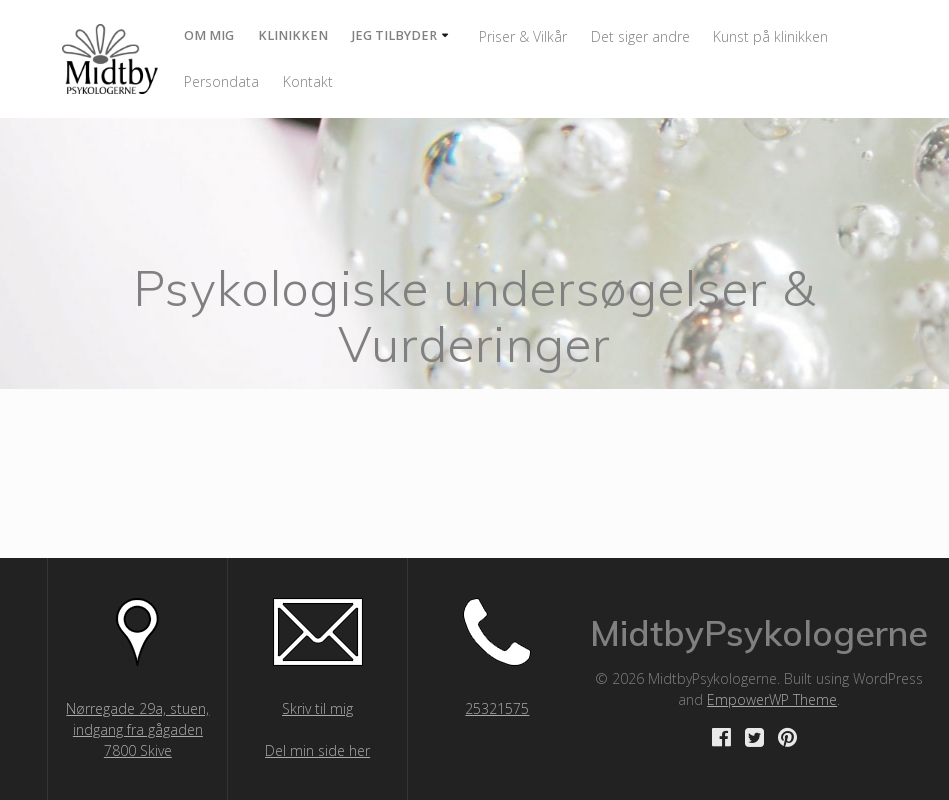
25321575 (497, 708)
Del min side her (317, 750)
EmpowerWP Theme (772, 699)
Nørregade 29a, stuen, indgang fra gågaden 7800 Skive (137, 729)
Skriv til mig (317, 708)
